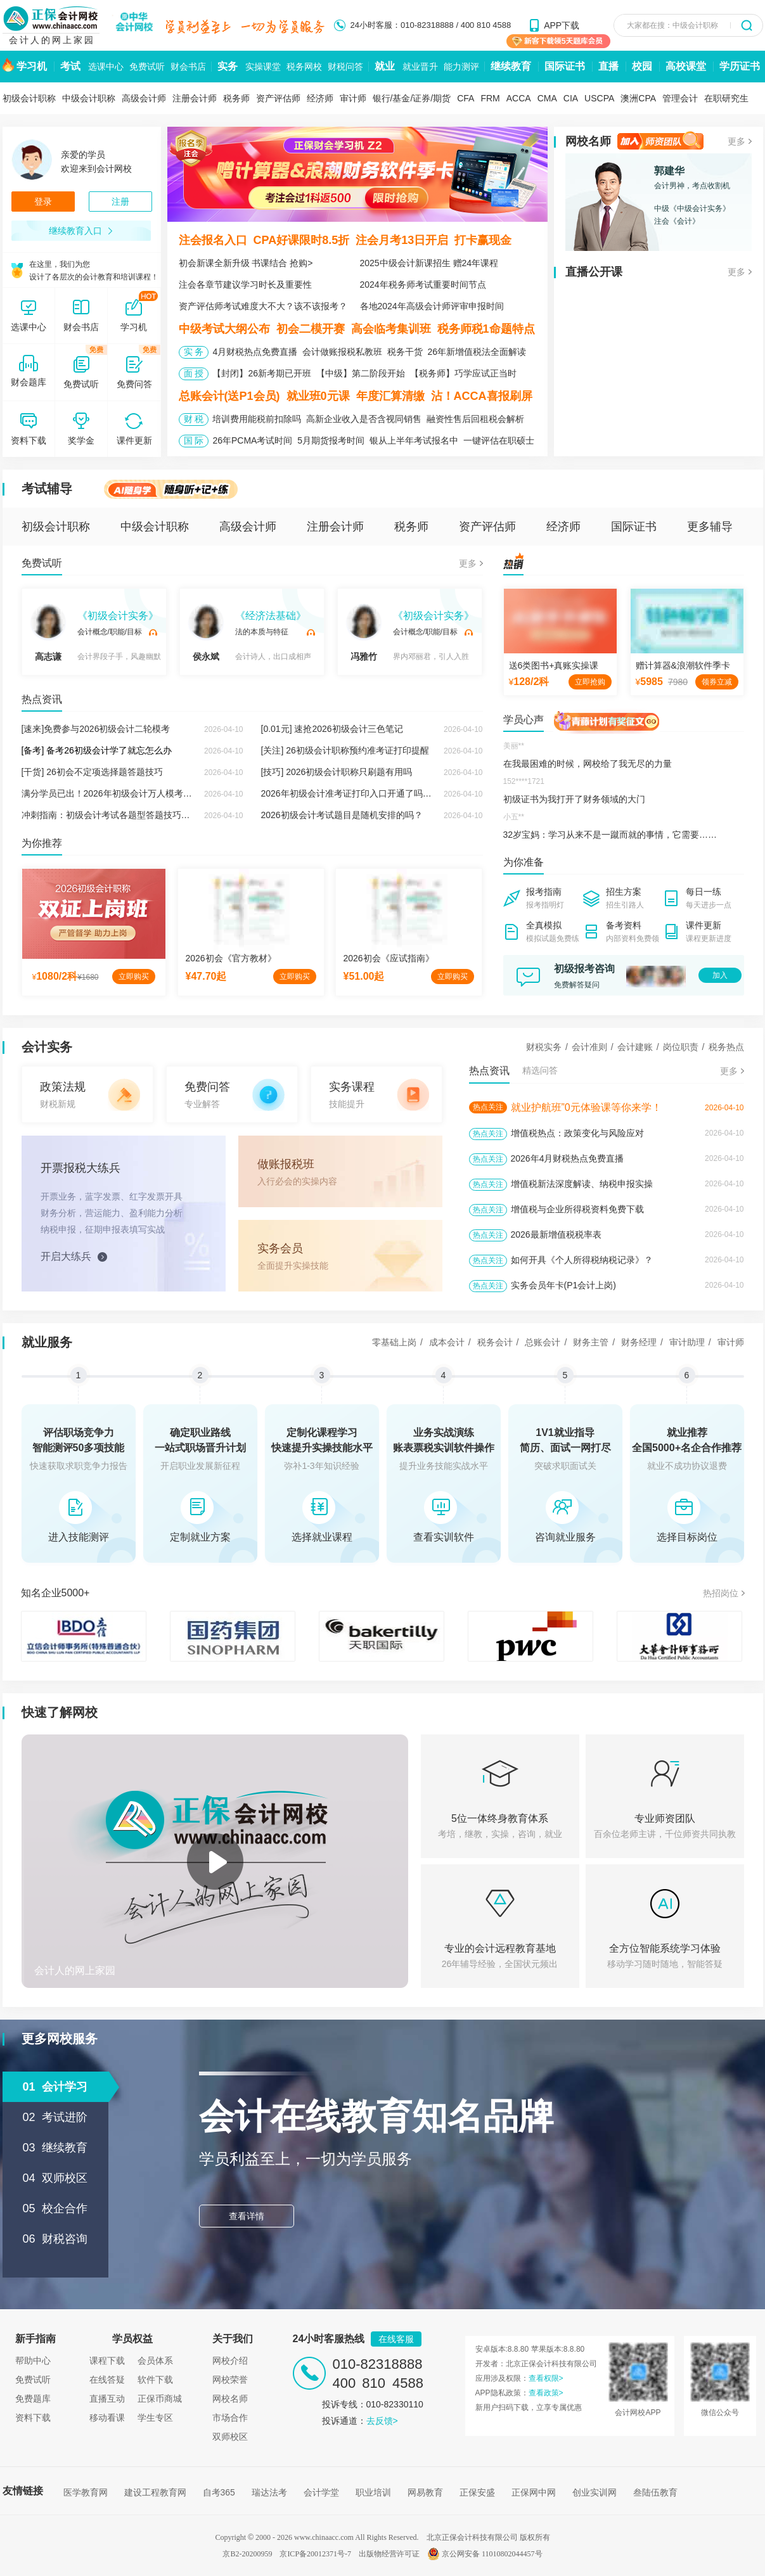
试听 (153, 632)
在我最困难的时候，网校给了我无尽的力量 (587, 764)
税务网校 (304, 66)
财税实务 (544, 1047)
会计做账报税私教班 (342, 352)
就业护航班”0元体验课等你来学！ (586, 1107)
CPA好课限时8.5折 (302, 240)
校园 (642, 66)
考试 (70, 66)
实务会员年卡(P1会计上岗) (563, 1285)
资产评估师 (278, 98)
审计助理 (687, 1342)
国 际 (194, 440)
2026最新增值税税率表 (556, 1234)
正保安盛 (477, 2492)
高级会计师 (144, 98)
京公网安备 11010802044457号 (485, 2553)
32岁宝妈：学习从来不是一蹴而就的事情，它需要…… (610, 835)
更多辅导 (710, 526)
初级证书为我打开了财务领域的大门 (574, 799)
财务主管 (590, 1342)
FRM (489, 98)
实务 (227, 66)
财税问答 (345, 66)
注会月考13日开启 (402, 240)
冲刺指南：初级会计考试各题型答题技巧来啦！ (115, 815)
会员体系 (155, 2360)
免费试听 (147, 66)
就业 (385, 66)
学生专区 (155, 2418)
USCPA (599, 98)
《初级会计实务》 (117, 615)
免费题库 (33, 2398)
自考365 (219, 2492)
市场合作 (230, 2418)
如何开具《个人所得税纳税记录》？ (582, 1260)
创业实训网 (594, 2492)
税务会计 (495, 1342)
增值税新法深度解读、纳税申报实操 (582, 1184)
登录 (43, 201)
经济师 (320, 98)
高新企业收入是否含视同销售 (363, 419)
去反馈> (382, 2421)
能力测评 (461, 66)
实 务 (194, 352)
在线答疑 (107, 2379)
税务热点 (726, 1047)
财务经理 (639, 1342)
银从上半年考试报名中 (414, 440)
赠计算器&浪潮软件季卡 (683, 665)
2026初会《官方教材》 (231, 958)
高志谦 (48, 633)
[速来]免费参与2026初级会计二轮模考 (96, 729)
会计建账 (635, 1047)
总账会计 (542, 1342)
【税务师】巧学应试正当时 (463, 373)
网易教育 (425, 2492)
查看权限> (546, 2378)
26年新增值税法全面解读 (477, 352)
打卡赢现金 (482, 240)
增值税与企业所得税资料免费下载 (577, 1209)
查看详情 (246, 2216)
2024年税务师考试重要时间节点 (423, 284)
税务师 (236, 98)
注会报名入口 (213, 240)
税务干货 (405, 352)
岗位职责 (680, 1047)
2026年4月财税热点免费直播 (567, 1158)
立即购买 (134, 976)
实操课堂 (263, 66)
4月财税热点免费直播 (254, 352)
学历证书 (739, 66)
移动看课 (107, 2418)
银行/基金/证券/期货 (412, 98)
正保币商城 (160, 2398)
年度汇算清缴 (390, 396)
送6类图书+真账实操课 (554, 665)
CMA (547, 98)
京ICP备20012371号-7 (315, 2553)
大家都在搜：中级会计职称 (672, 25)
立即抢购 (590, 681)
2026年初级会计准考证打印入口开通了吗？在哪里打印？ (373, 793)
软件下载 (155, 2379)
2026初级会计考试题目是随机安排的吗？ (342, 815)
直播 (608, 66)
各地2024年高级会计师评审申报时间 (432, 306)
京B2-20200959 (247, 2553)
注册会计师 (194, 98)
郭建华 (669, 170)
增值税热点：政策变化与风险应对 (577, 1133)
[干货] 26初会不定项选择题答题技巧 (92, 772)
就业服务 (47, 1342)
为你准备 (523, 862)
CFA (465, 98)
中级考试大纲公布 (224, 329)
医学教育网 (85, 2492)
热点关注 (488, 1107)
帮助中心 (33, 2360)
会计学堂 (321, 2492)
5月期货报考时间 (330, 440)
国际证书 (564, 66)
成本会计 (447, 1342)
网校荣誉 (230, 2379)
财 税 (194, 419)
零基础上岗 (394, 1342)
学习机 (31, 66)
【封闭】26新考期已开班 (261, 373)
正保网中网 (533, 2492)
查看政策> (546, 2392)
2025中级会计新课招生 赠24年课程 (429, 263)
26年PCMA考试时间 (252, 440)
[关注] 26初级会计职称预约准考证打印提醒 (345, 750)
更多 (736, 141)
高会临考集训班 (391, 329)
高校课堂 (685, 66)
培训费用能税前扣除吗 (256, 419)
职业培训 (373, 2492)
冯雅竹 (364, 633)
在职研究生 (726, 98)
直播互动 (107, 2398)
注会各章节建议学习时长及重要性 (245, 284)
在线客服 (396, 2339)
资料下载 (33, 2418)
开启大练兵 (66, 1256)
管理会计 (680, 98)
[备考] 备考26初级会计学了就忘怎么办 (97, 750)
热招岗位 (720, 1593)
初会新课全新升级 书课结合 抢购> (246, 263)
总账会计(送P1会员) (229, 396)
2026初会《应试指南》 (389, 958)
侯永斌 (206, 633)
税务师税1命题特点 (486, 329)
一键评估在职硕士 (498, 440)
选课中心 (106, 66)
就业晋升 (420, 66)
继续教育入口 (81, 231)
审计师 (353, 98)
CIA (570, 98)
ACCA (518, 98)
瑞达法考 (269, 2492)
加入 (720, 975)
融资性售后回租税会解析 (475, 419)
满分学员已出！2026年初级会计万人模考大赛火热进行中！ (138, 793)
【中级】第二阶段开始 (360, 373)
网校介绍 (230, 2360)
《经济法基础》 (270, 615)
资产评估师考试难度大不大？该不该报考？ (263, 306)
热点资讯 (42, 699)
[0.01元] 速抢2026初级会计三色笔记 (332, 729)
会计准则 (589, 1047)
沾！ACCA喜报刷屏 (481, 396)
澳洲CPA (638, 98)
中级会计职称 (88, 98)
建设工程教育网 (155, 2492)
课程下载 (107, 2360)
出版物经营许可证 (389, 2553)
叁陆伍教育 (655, 2492)
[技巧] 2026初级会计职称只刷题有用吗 (337, 772)
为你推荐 (42, 843)
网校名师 (588, 141)
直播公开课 (593, 272)
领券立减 (717, 681)
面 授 (194, 373)
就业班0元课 (318, 396)
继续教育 (511, 66)
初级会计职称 (29, 98)
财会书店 (188, 66)
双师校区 (230, 2437)
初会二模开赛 (310, 329)
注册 (120, 201)
